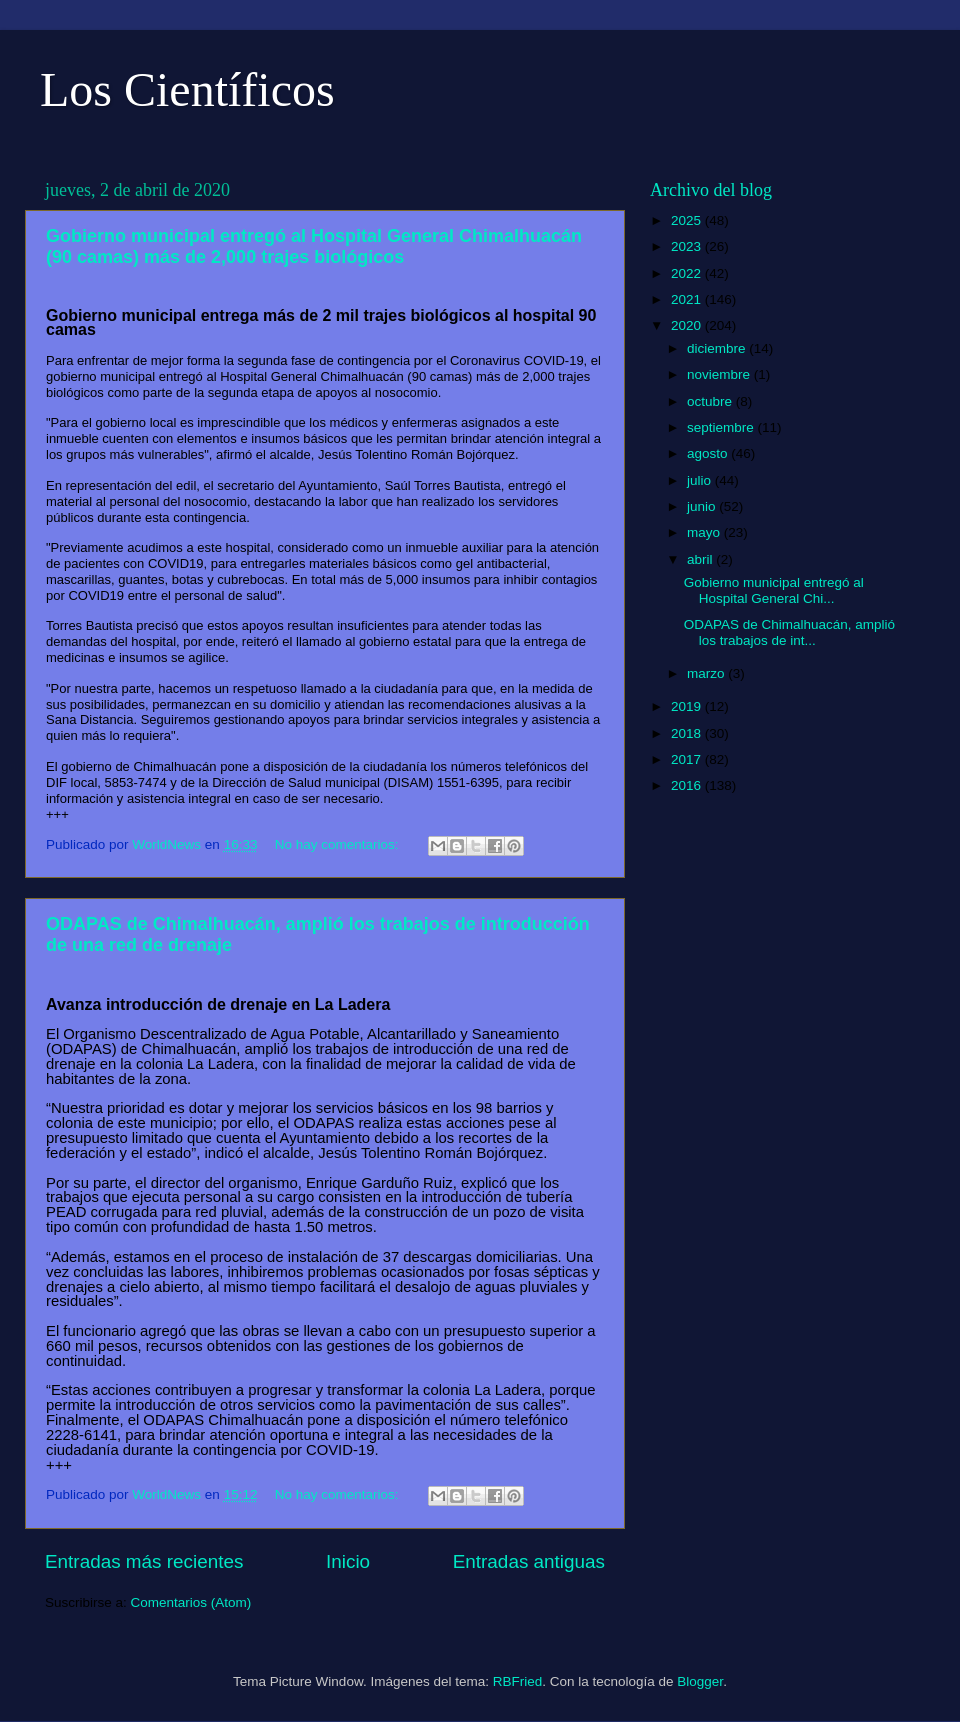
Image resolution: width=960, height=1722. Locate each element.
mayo (705, 532)
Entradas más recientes (144, 1561)
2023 (688, 246)
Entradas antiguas (529, 1561)
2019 (688, 706)
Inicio (348, 1561)
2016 (688, 785)
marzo (707, 673)
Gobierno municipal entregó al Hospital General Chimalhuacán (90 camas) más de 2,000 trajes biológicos (314, 246)
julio (701, 480)
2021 (688, 299)
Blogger (700, 1681)
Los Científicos (187, 89)
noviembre (720, 374)
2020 (688, 325)
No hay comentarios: (339, 844)
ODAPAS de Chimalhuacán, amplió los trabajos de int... (789, 632)
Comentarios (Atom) (191, 1602)
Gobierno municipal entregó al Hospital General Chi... (774, 590)
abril (701, 559)
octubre (711, 401)
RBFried (518, 1681)
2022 (688, 273)
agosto (709, 453)
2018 (688, 733)
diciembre (718, 348)
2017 (688, 759)
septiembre (722, 427)
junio (703, 506)
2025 (688, 220)
